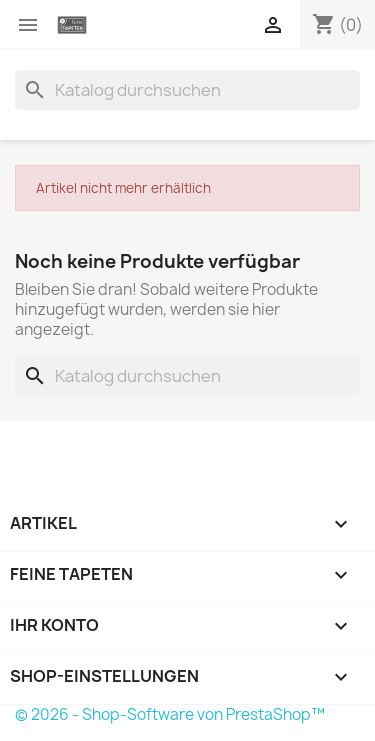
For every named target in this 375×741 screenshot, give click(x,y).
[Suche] (187, 90)
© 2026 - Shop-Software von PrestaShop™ (170, 714)
